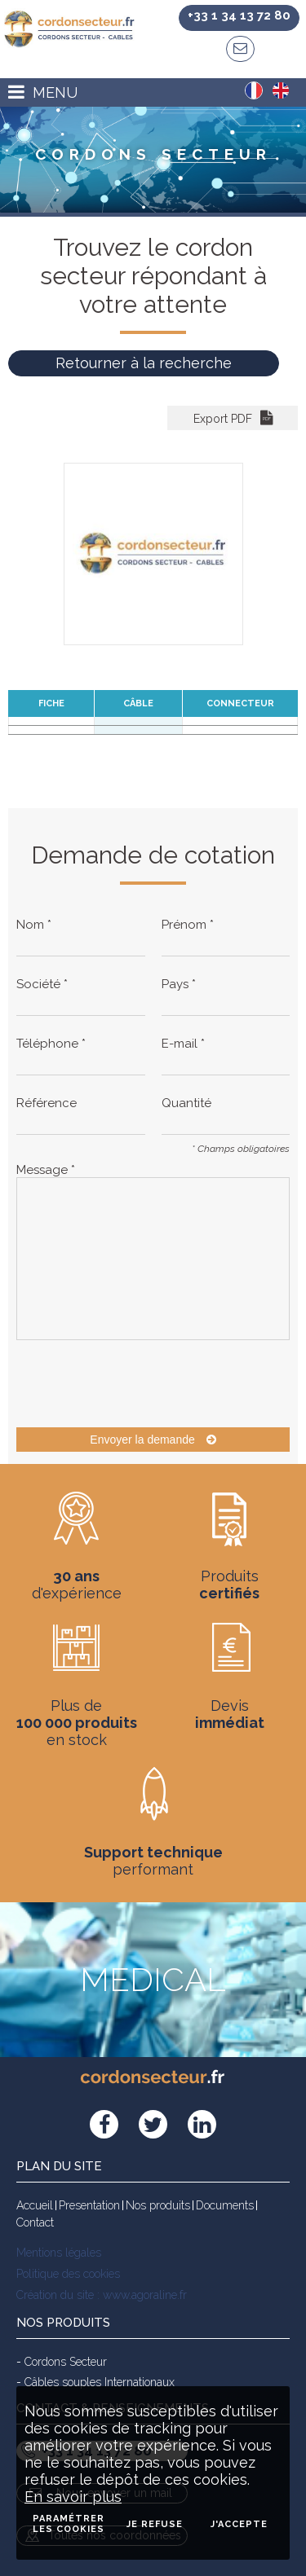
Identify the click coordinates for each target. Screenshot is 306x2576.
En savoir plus (73, 2496)
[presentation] (140, 1383)
